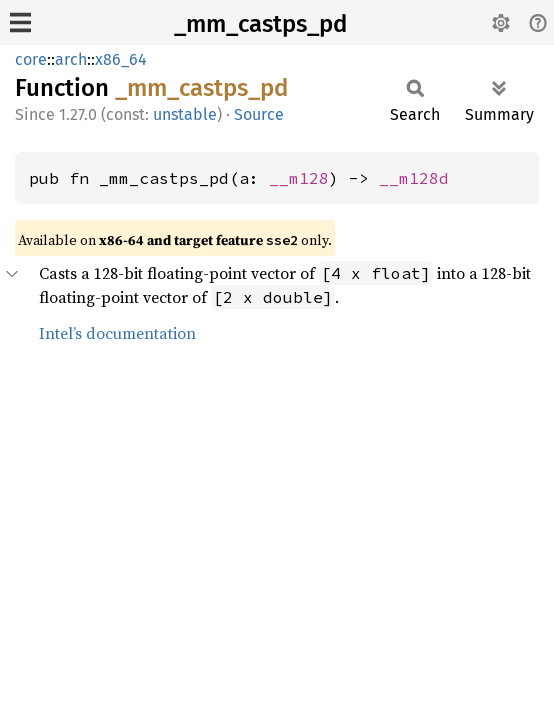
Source (259, 114)
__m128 (299, 178)
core (31, 59)
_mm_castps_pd (260, 24)
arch (71, 59)
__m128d (414, 178)
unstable (185, 114)
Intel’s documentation (117, 333)
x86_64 (121, 59)
